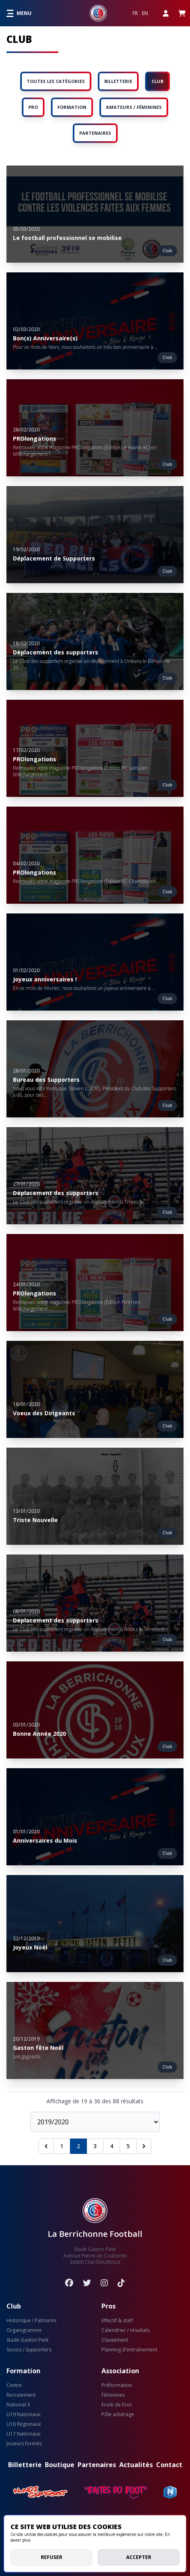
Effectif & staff (117, 2320)
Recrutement (21, 2395)
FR (135, 13)
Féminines (113, 2395)
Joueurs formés (24, 2443)
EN (145, 13)
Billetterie (25, 2464)
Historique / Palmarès (31, 2320)
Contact (169, 2464)
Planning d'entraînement (129, 2350)
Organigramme (24, 2330)
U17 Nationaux (23, 2434)
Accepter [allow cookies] (138, 2557)
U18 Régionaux (23, 2424)
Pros (108, 2306)
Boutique (59, 2464)
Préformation (116, 2385)
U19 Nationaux (23, 2414)
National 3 (18, 2405)
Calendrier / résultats (125, 2330)
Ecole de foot (116, 2405)
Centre (14, 2385)
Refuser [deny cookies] (51, 2557)
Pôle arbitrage (117, 2414)
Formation (23, 2370)
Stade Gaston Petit (27, 2340)
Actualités (136, 2464)
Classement (114, 2340)
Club (13, 2306)
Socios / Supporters (28, 2350)
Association (120, 2370)
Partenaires (97, 2464)
